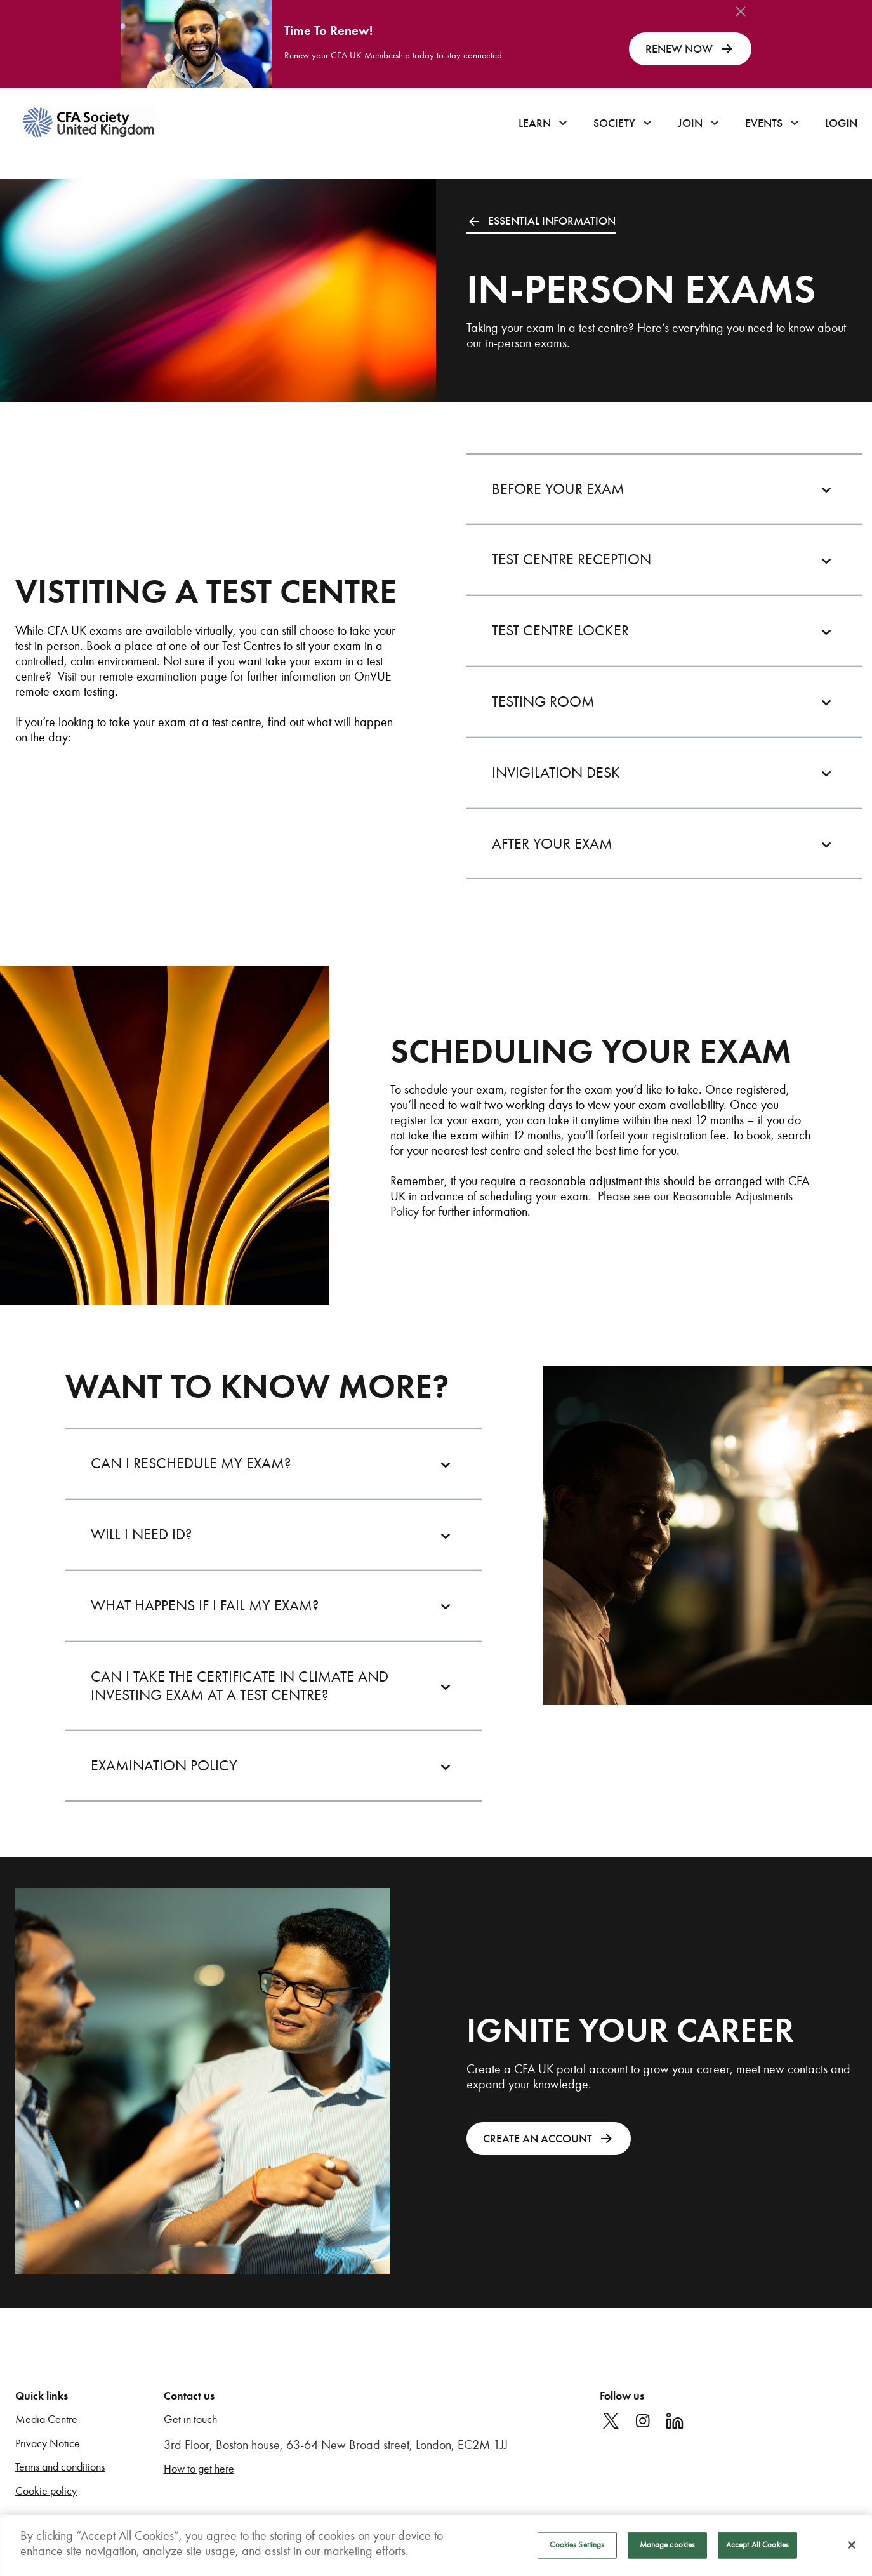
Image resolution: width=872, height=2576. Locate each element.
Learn (535, 123)
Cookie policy (46, 2491)
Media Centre (46, 2419)
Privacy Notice (47, 2443)
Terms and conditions (60, 2467)
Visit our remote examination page (142, 676)
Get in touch (190, 2419)
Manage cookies (668, 2550)
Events (764, 123)
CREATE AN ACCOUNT (548, 2139)
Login (841, 123)
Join (690, 123)
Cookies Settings (577, 2550)
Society (614, 123)
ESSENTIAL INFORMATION (541, 221)
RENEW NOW (690, 49)
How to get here (199, 2469)
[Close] (852, 2550)
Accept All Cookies (757, 2550)
